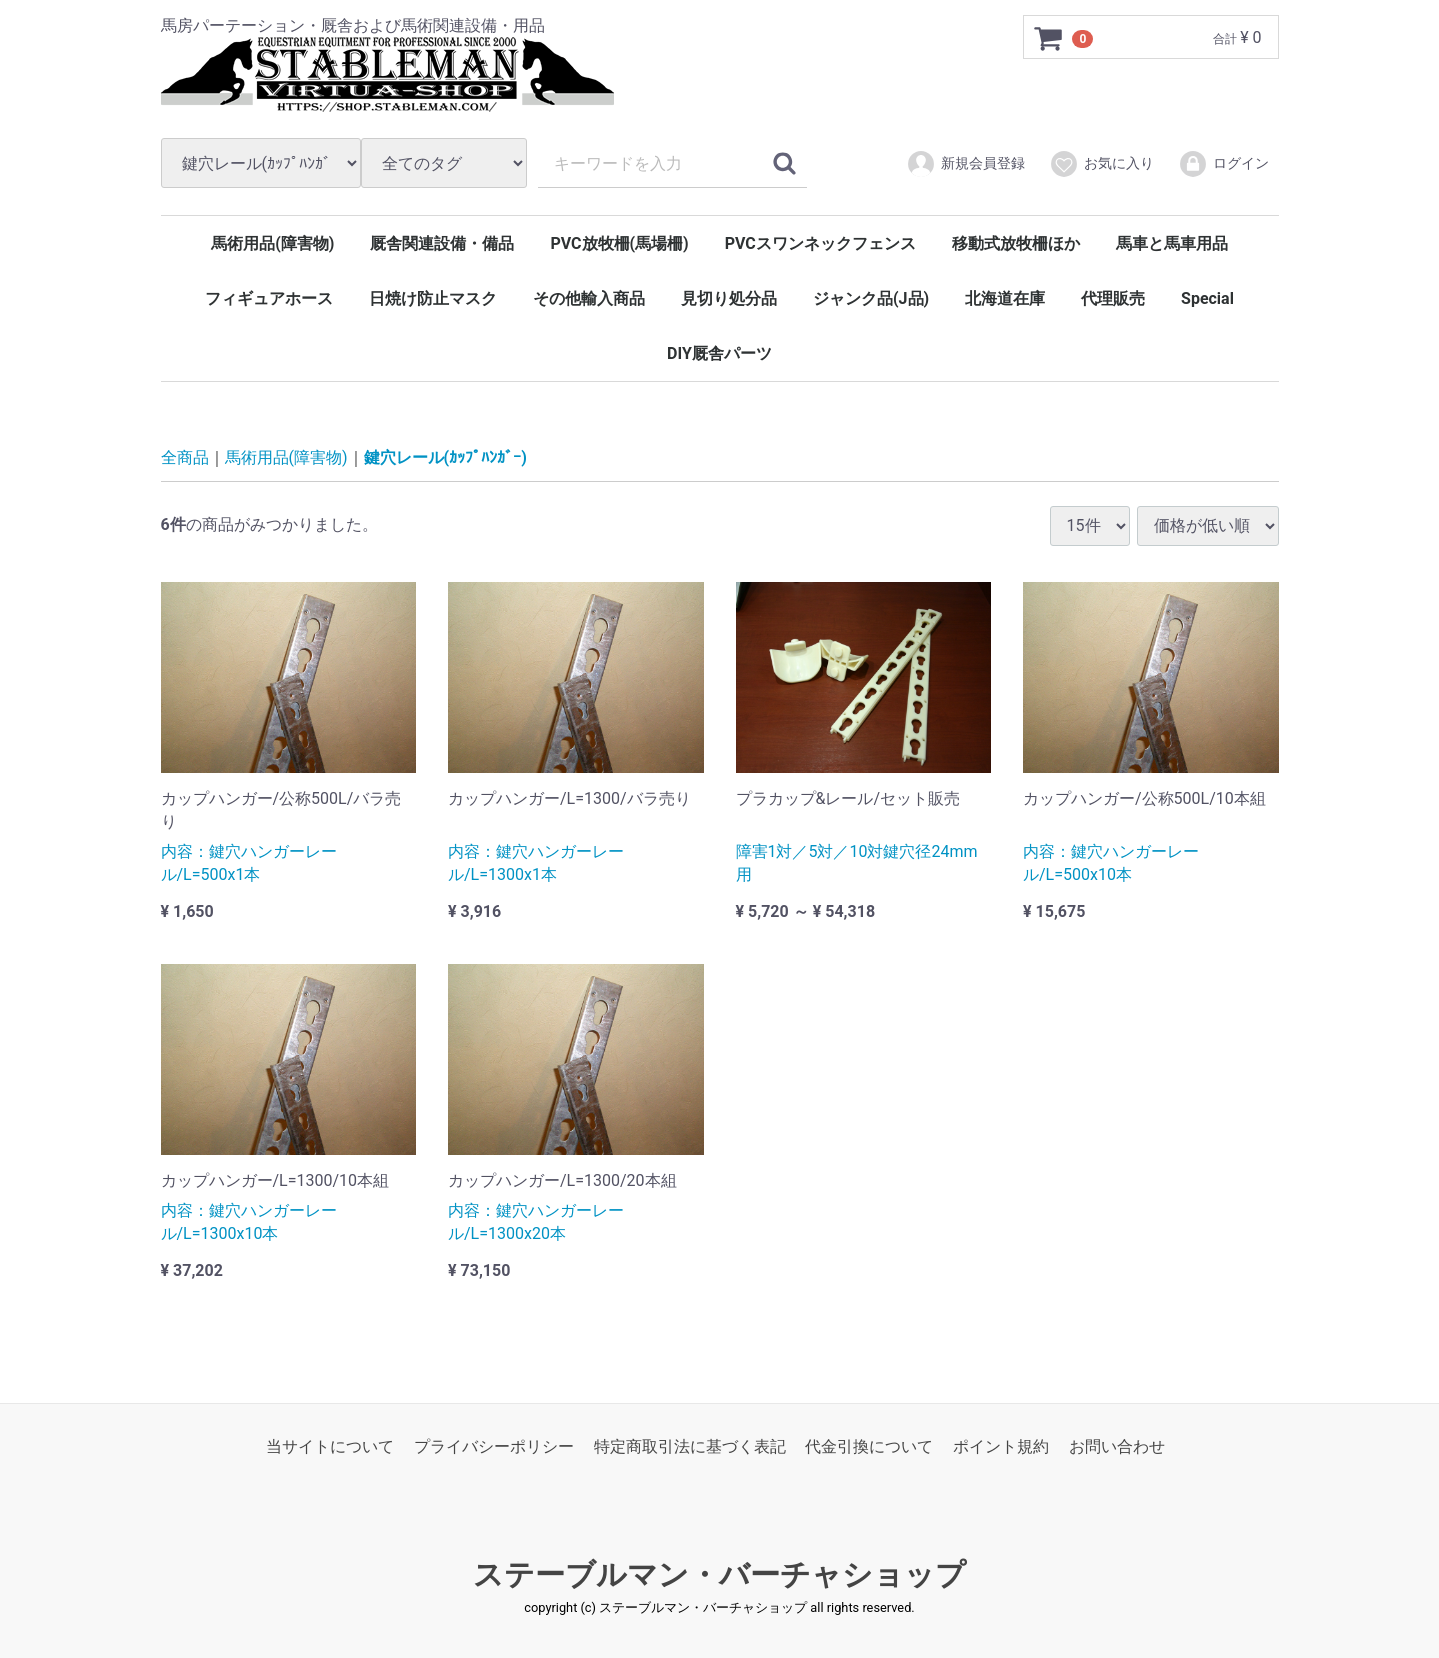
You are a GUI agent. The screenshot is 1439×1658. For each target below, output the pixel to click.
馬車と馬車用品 (1172, 243)
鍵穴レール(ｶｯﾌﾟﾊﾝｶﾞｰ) (445, 457)
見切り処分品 (729, 298)
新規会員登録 (965, 164)
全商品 (185, 457)
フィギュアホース (269, 298)
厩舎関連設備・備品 (442, 243)
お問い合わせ (1117, 1446)
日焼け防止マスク (433, 298)
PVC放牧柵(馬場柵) (619, 243)
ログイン (1223, 164)
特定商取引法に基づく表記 (690, 1446)
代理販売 (1113, 298)
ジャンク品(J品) (871, 298)
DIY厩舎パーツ (719, 353)
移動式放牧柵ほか (1016, 243)
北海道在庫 (1005, 298)
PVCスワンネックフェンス (820, 243)
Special (1207, 298)
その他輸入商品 (589, 298)
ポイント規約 (1001, 1446)
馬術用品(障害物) (272, 243)
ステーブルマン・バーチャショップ (719, 1574)
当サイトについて (330, 1446)
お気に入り (1101, 164)
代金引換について (869, 1446)
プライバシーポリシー (494, 1446)
